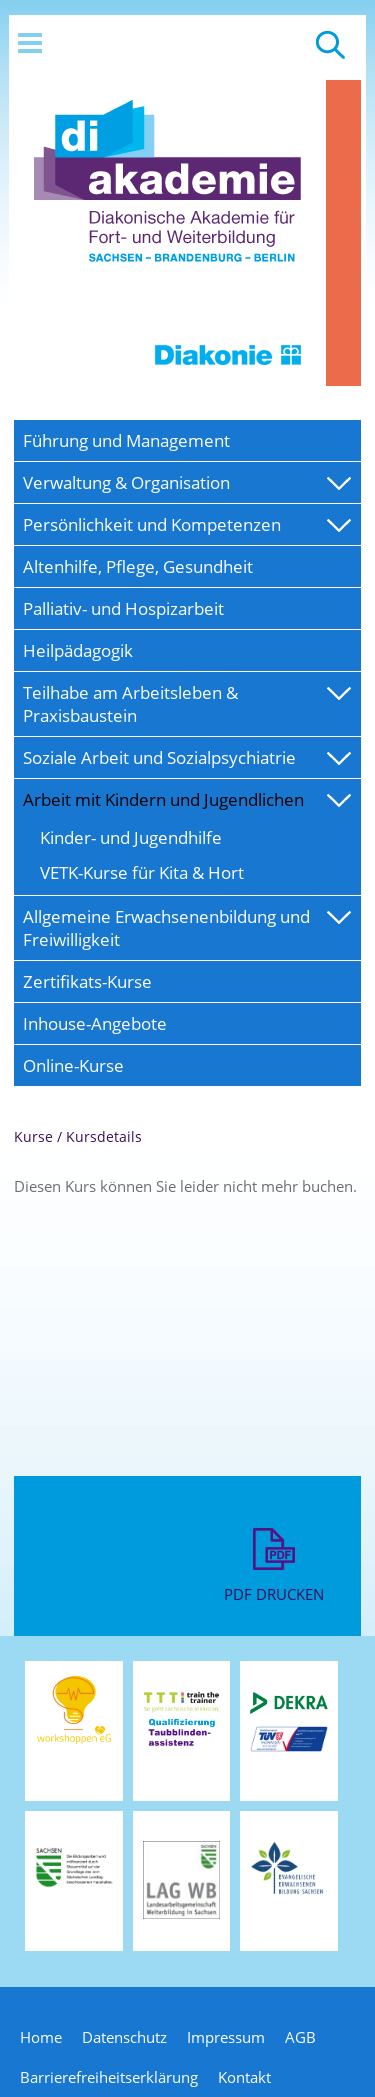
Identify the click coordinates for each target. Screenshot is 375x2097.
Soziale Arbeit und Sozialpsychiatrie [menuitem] (159, 757)
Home (41, 2037)
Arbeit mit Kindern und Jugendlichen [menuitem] (163, 799)
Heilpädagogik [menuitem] (78, 650)
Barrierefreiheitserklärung (109, 2077)
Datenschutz (124, 2037)
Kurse (33, 1136)
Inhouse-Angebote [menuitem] (95, 1023)
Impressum (226, 2037)
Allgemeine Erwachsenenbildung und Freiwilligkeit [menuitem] (166, 928)
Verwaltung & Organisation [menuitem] (126, 482)
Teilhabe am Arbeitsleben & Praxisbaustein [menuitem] (130, 704)
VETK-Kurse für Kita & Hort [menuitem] (142, 872)
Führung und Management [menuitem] (126, 440)
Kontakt (244, 2077)
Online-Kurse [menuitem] (73, 1065)
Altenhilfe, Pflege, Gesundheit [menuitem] (138, 566)
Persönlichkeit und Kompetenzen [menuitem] (152, 524)
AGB (300, 2037)
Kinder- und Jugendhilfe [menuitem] (131, 837)
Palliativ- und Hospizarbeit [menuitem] (123, 608)
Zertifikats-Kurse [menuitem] (87, 981)
